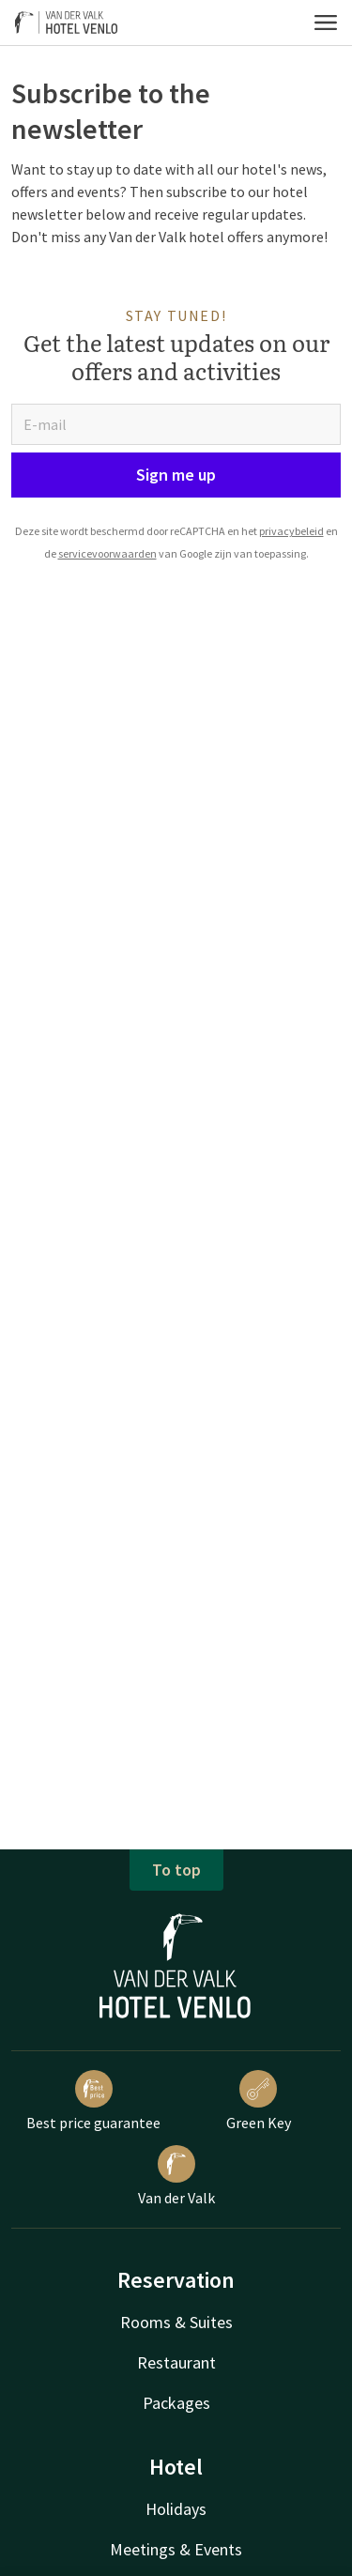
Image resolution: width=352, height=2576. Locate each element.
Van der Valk (176, 2176)
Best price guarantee (93, 2101)
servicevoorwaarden (107, 553)
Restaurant (176, 2362)
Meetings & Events (176, 2549)
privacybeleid (291, 531)
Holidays (176, 2509)
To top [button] (176, 1869)
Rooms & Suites (176, 2322)
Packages (176, 2403)
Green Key (258, 2101)
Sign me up (176, 474)
